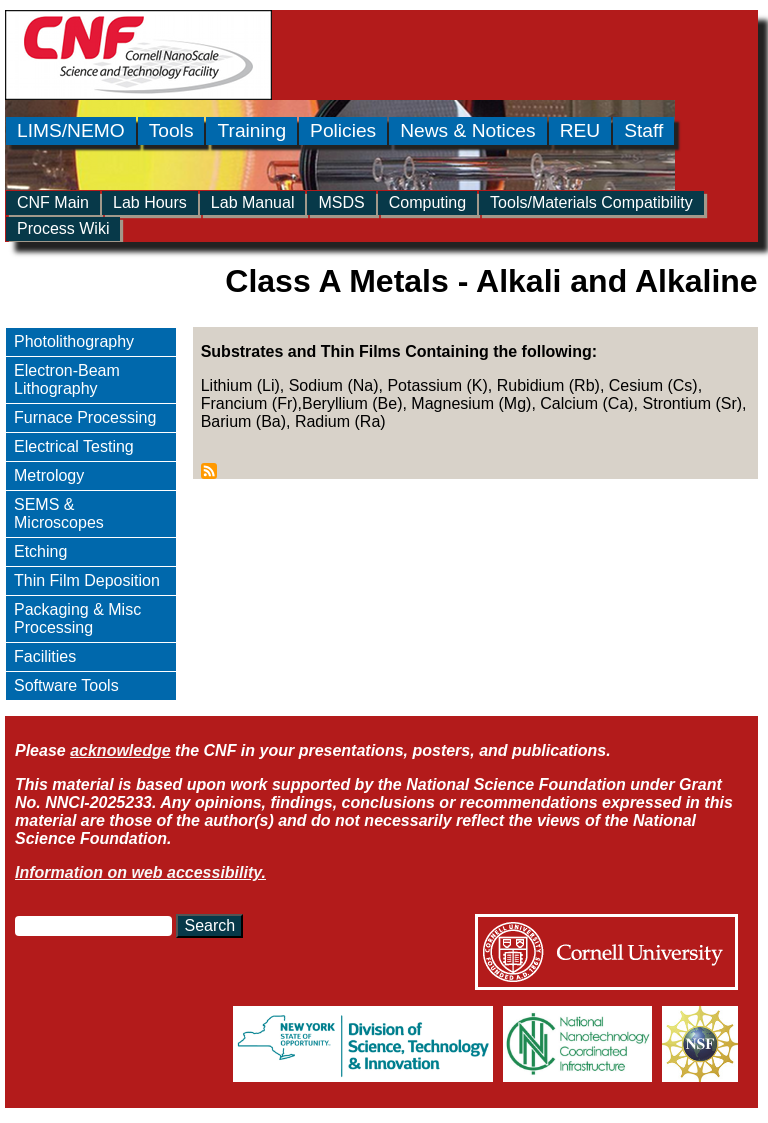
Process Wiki (63, 228)
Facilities (45, 656)
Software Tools (66, 685)
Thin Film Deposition (87, 580)
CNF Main (53, 202)
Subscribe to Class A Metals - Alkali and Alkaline (209, 471)
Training (251, 130)
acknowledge (120, 750)
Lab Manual (253, 202)
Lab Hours (150, 202)
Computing (427, 202)
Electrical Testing (74, 446)
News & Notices (467, 130)
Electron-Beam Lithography (67, 379)
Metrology (49, 475)
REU (580, 130)
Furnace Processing (85, 417)
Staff (643, 130)
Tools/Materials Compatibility (591, 202)
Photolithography (74, 341)
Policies (343, 130)
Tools (171, 130)
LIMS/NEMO (71, 130)
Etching (40, 551)
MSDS (341, 202)
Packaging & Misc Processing (77, 618)
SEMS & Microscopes (59, 513)
